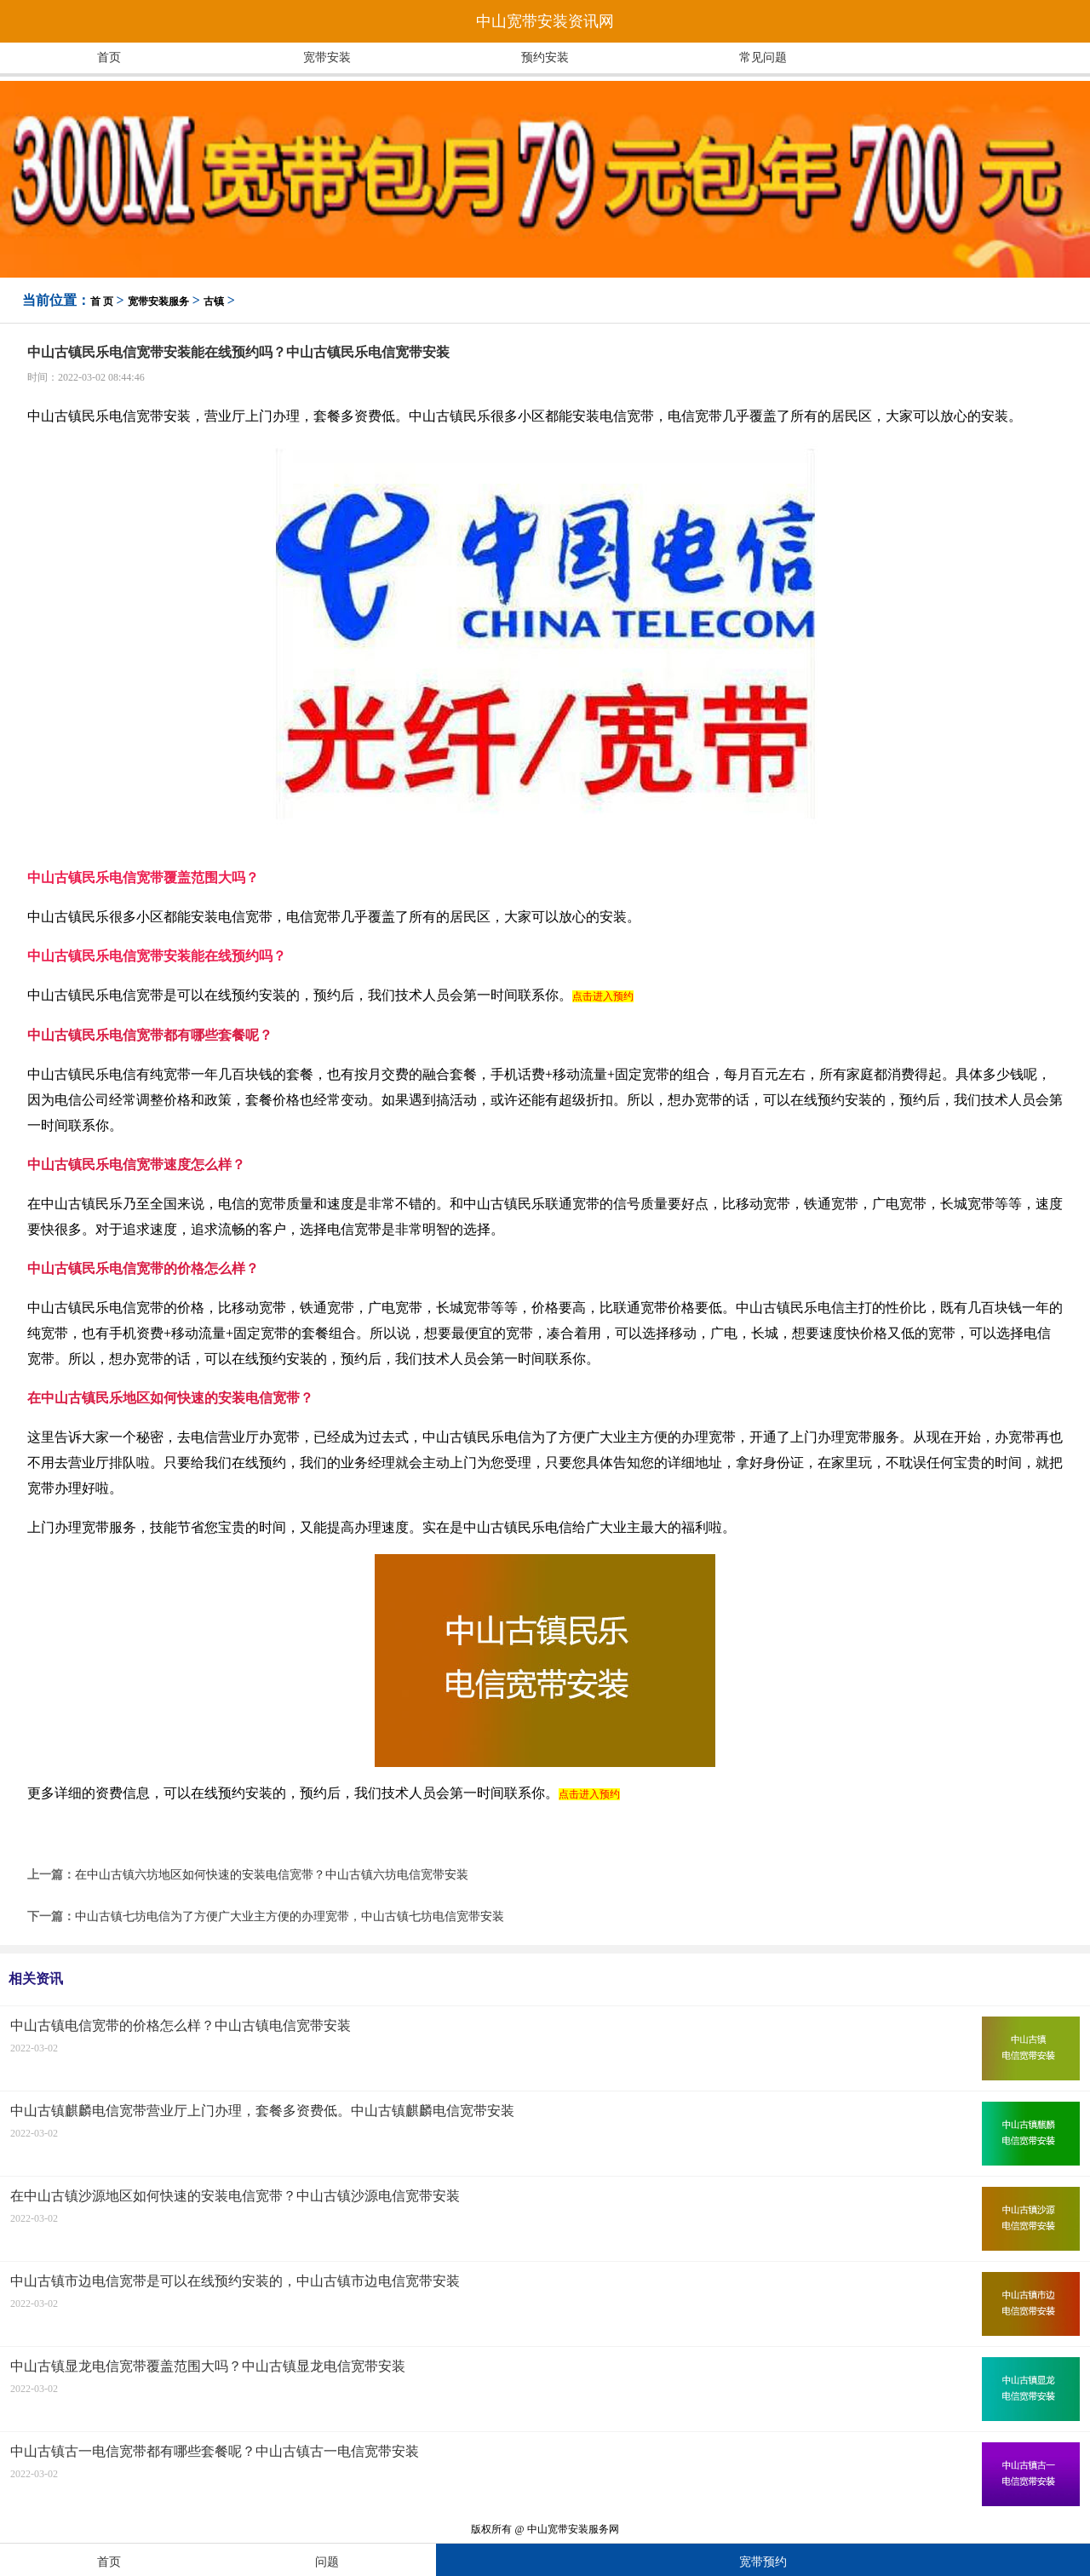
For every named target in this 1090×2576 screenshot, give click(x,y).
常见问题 (763, 57)
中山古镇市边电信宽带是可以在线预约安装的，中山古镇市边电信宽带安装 (235, 2281)
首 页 (101, 301)
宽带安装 (327, 57)
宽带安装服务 (158, 301)
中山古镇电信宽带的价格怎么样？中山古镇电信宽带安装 (180, 2025)
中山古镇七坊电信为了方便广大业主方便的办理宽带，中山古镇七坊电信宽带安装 (289, 1916)
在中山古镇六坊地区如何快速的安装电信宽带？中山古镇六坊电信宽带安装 (271, 1874)
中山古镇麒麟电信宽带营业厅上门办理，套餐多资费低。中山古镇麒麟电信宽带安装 (262, 2110)
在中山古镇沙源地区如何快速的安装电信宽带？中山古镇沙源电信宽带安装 (235, 2196)
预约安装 (545, 57)
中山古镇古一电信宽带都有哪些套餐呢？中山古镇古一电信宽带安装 (214, 2451)
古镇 (214, 301)
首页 (109, 57)
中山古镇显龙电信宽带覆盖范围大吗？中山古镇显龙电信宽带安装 (207, 2366)
